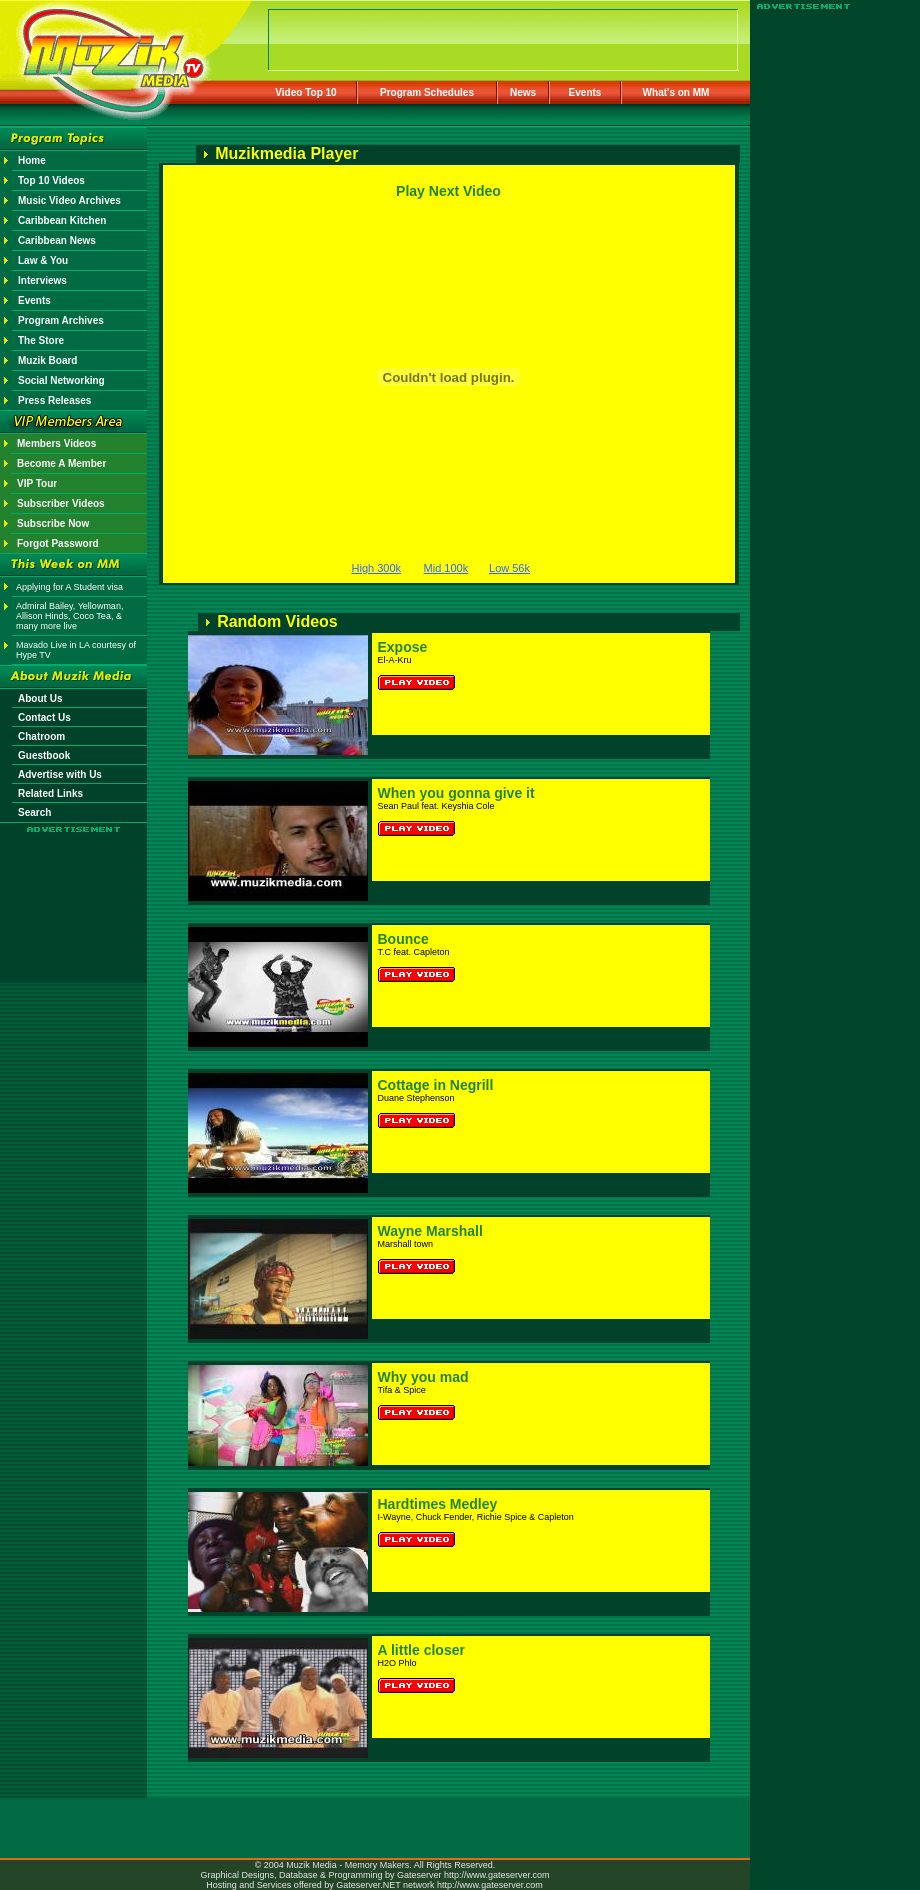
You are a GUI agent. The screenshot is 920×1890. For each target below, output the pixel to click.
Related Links (50, 793)
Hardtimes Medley (438, 1504)
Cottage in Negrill (436, 1085)
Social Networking (61, 380)
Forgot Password (58, 543)
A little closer (421, 1650)
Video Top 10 (305, 92)
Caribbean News (57, 240)
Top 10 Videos (51, 180)
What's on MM (676, 92)
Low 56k (509, 568)
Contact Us (44, 717)
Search (34, 812)
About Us (40, 698)
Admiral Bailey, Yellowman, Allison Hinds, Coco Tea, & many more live (69, 616)
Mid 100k (446, 568)
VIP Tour (37, 483)
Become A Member (61, 463)
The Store (41, 340)
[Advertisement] (74, 892)
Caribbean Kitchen (62, 220)
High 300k (377, 568)
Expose (403, 647)
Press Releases (54, 400)
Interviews (42, 280)
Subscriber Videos (61, 503)
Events (585, 92)
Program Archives (61, 320)
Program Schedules (427, 92)
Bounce (403, 939)
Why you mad (423, 1377)
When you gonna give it (456, 793)
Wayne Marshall (430, 1231)
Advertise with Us (60, 774)
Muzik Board (47, 360)
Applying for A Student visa (69, 587)
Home (32, 160)
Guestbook (44, 755)
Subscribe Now (53, 523)
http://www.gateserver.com (497, 1875)
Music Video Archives (69, 200)
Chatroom (41, 736)
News (523, 92)
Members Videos (56, 443)
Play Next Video (448, 191)
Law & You (43, 260)
